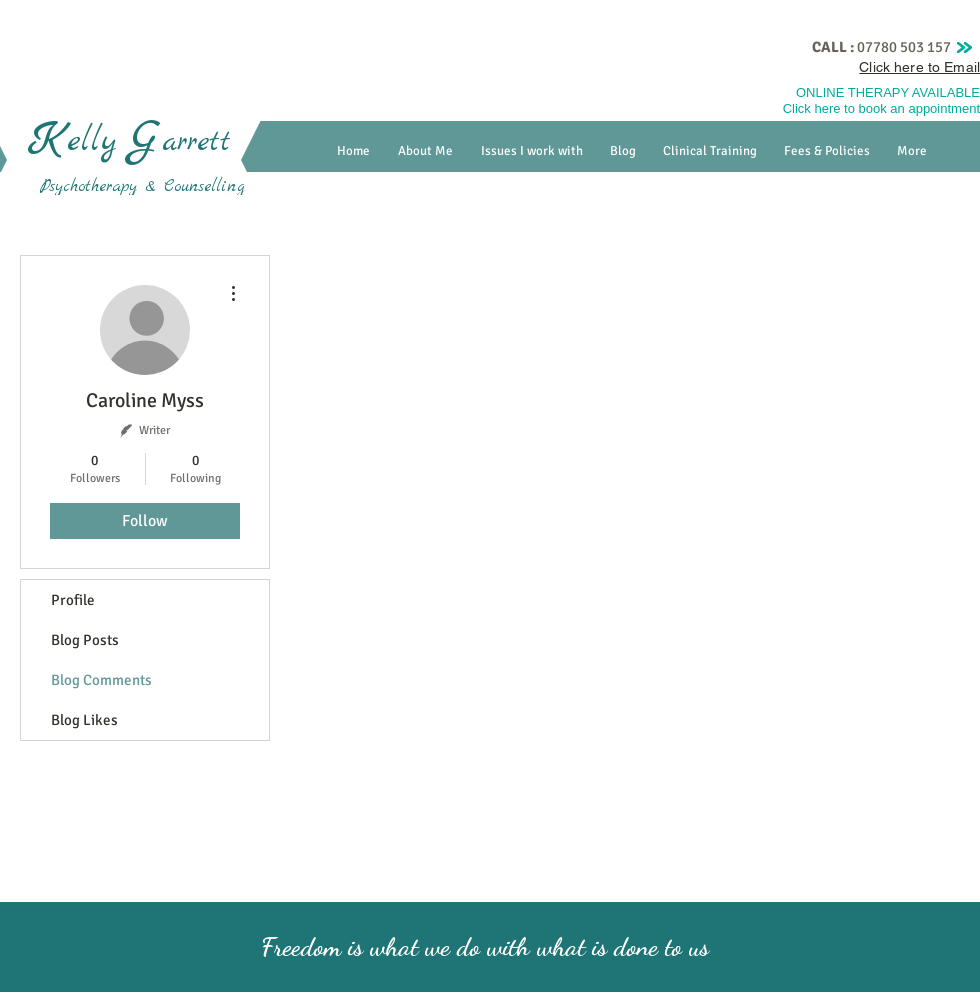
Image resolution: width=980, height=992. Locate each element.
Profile (73, 600)
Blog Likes (84, 720)
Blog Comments (101, 680)
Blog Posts (85, 640)
